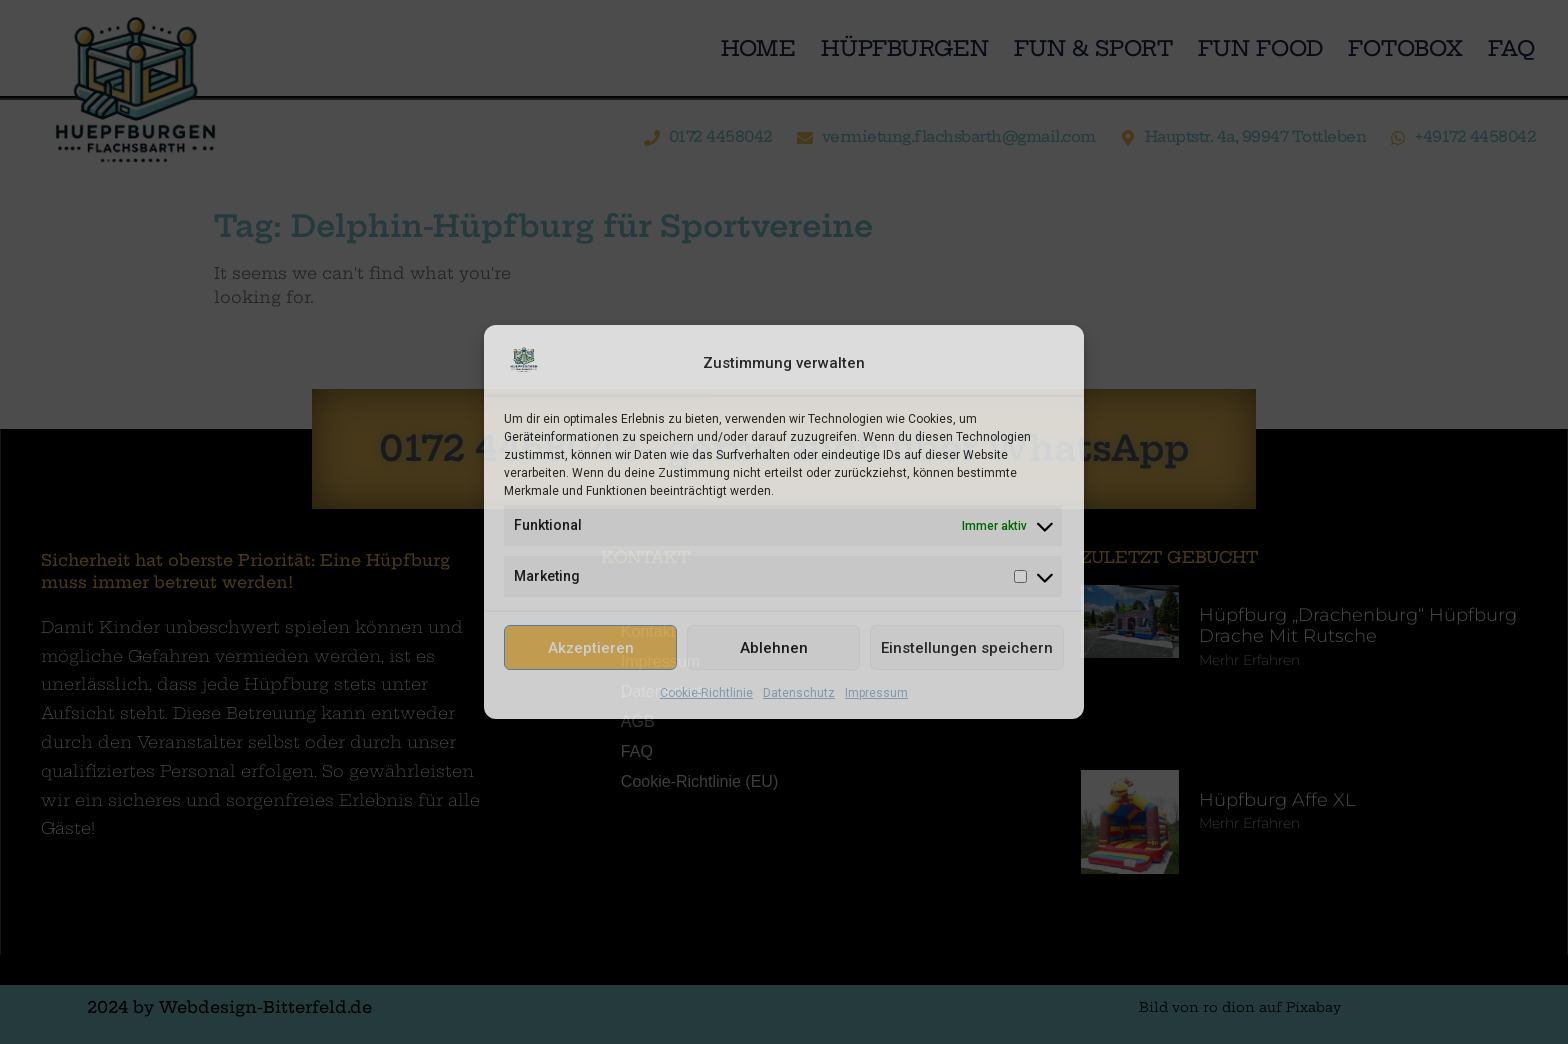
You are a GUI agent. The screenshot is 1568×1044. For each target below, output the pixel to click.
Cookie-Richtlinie (706, 693)
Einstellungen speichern (967, 648)
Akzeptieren (591, 648)
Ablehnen (774, 648)
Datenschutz (799, 693)
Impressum (876, 693)
